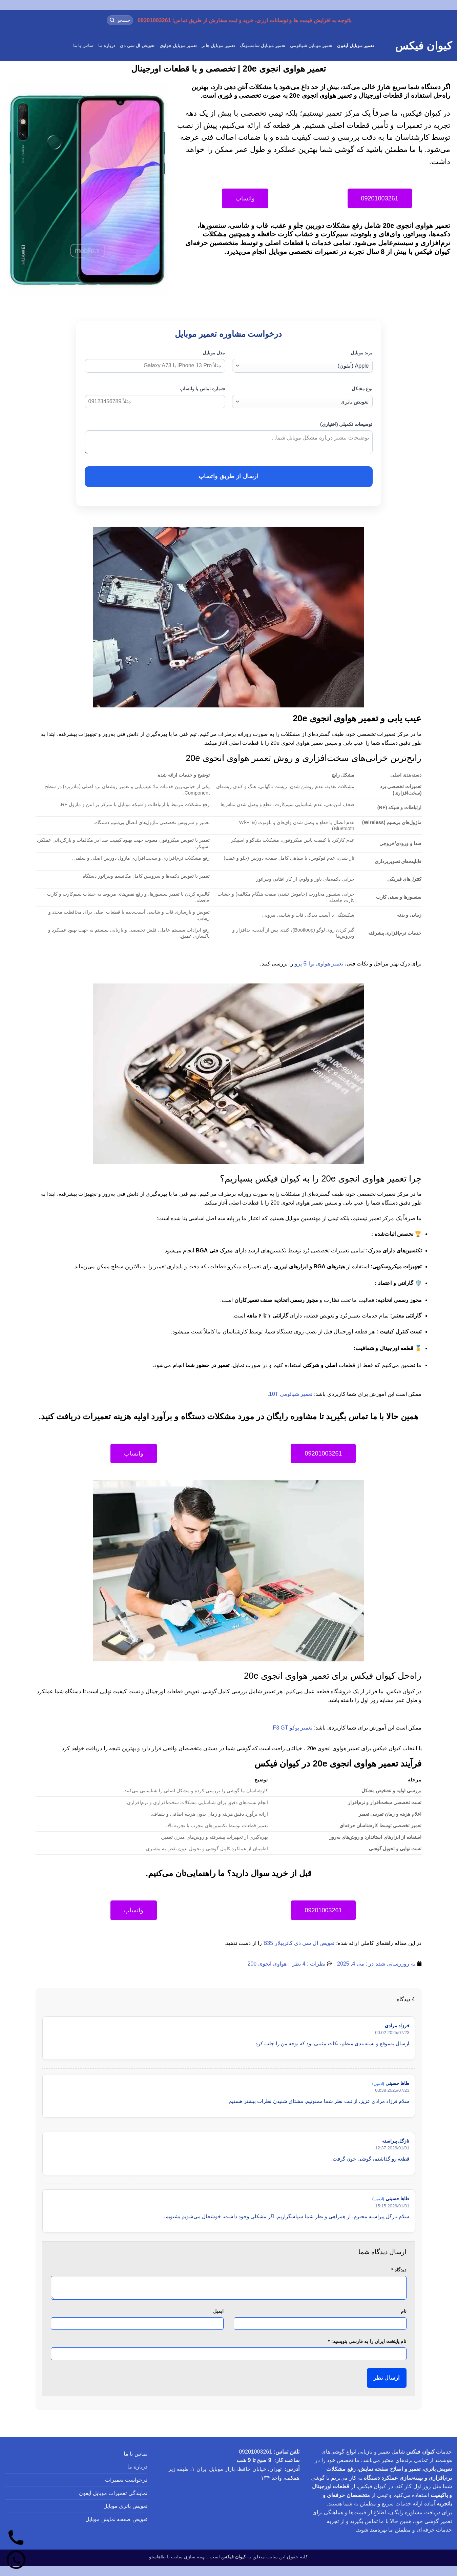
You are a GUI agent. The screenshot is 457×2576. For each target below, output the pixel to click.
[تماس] (16, 2538)
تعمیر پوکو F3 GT (292, 1728)
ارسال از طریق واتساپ (228, 476)
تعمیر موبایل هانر (218, 45)
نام (404, 2311)
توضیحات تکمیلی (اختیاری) (346, 424)
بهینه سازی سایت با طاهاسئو (177, 2556)
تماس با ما (83, 45)
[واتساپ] (16, 2560)
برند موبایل (362, 352)
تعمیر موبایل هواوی (178, 45)
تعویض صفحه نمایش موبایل (116, 2519)
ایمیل (218, 2311)
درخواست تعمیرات (126, 2480)
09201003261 (255, 2452)
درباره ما (106, 45)
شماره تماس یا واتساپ (202, 388)
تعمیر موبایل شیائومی (311, 45)
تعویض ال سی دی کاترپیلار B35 (299, 1943)
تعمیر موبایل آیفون (355, 45)
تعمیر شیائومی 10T (290, 1394)
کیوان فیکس (423, 45)
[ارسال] (112, 20)
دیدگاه (399, 2269)
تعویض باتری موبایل (125, 2506)
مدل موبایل (214, 352)
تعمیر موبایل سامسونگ (262, 45)
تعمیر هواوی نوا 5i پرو (319, 964)
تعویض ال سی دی (137, 45)
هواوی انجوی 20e (267, 1964)
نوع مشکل (362, 388)
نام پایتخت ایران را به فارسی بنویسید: (367, 2341)
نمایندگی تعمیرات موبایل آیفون (113, 2493)
